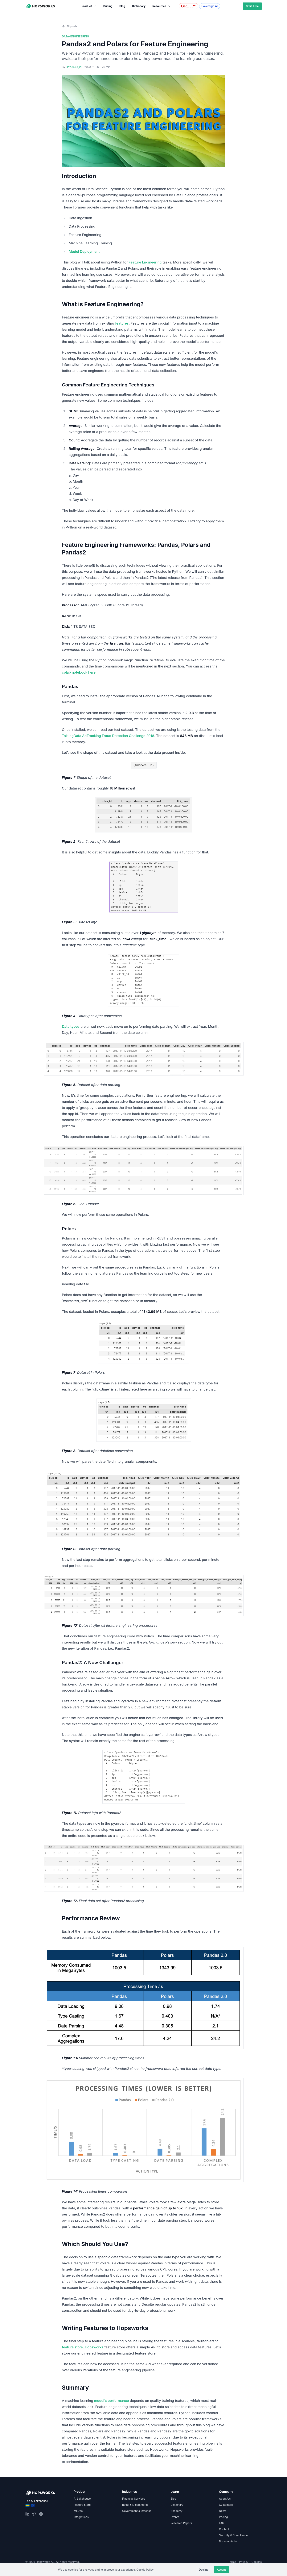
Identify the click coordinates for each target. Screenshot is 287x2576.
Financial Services (133, 2498)
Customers (226, 2504)
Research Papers (181, 2523)
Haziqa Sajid (73, 67)
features (122, 323)
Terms (232, 2561)
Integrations (81, 2517)
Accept (221, 2569)
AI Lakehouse (82, 2498)
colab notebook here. (79, 672)
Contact (224, 2529)
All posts (69, 26)
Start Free (252, 6)
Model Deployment (84, 252)
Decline (203, 2569)
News (222, 2510)
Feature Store (82, 2504)
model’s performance (111, 2401)
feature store (72, 2347)
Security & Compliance (233, 2535)
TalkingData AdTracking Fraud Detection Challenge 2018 (108, 736)
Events (175, 2517)
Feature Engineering (145, 262)
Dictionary (177, 2504)
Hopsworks (94, 2347)
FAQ (221, 2523)
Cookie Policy (145, 2569)
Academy (176, 2510)
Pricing (223, 2517)
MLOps (78, 2510)
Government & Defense (136, 2510)
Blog (173, 2498)
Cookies (257, 2561)
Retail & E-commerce (135, 2504)
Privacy (243, 2561)
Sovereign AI (210, 6)
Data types (71, 1027)
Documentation (228, 2541)
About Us (225, 2498)
